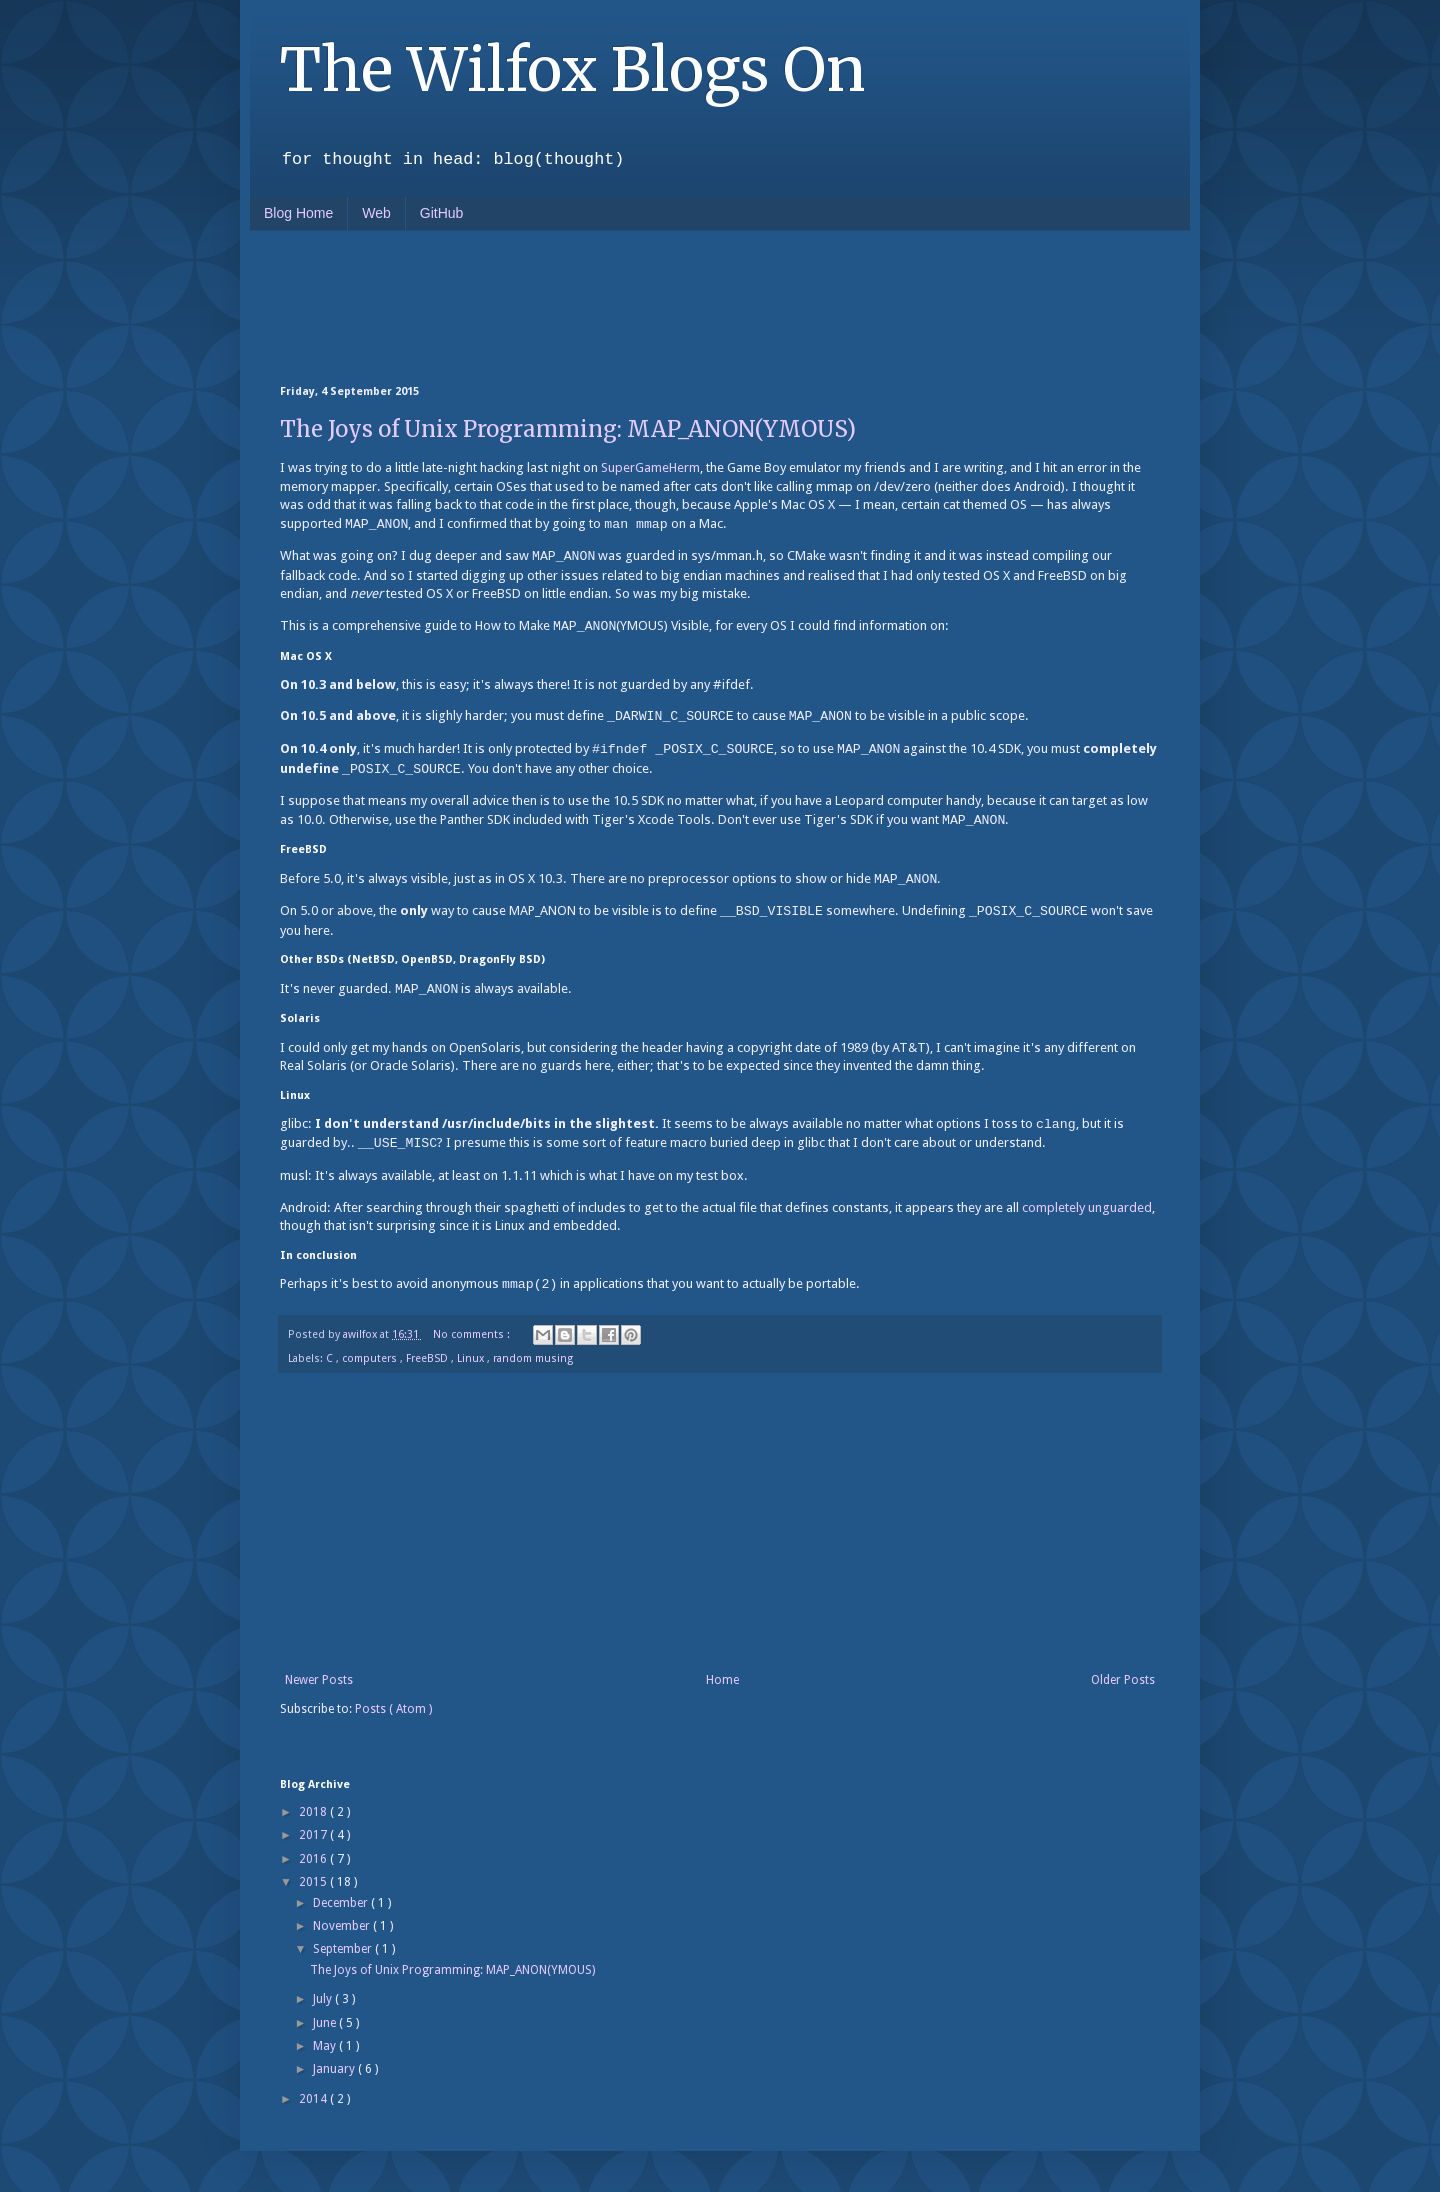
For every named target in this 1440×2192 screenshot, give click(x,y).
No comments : (473, 1334)
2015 (314, 1882)
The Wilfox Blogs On (572, 69)
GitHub (442, 213)
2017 (314, 1835)
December (342, 1903)
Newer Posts (319, 1680)
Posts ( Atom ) (393, 1709)
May (326, 2046)
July (324, 1999)
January (335, 2069)
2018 (314, 1812)
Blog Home (298, 213)
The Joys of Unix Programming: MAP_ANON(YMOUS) (568, 429)
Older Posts (1123, 1680)
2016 (314, 1859)
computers (371, 1358)
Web (376, 213)
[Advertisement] (644, 306)
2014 (314, 2099)
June (326, 2023)
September (344, 1949)
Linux (472, 1358)
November (343, 1926)
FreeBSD (428, 1358)
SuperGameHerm (650, 467)
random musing (533, 1358)
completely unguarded (1087, 1207)
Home (722, 1680)
